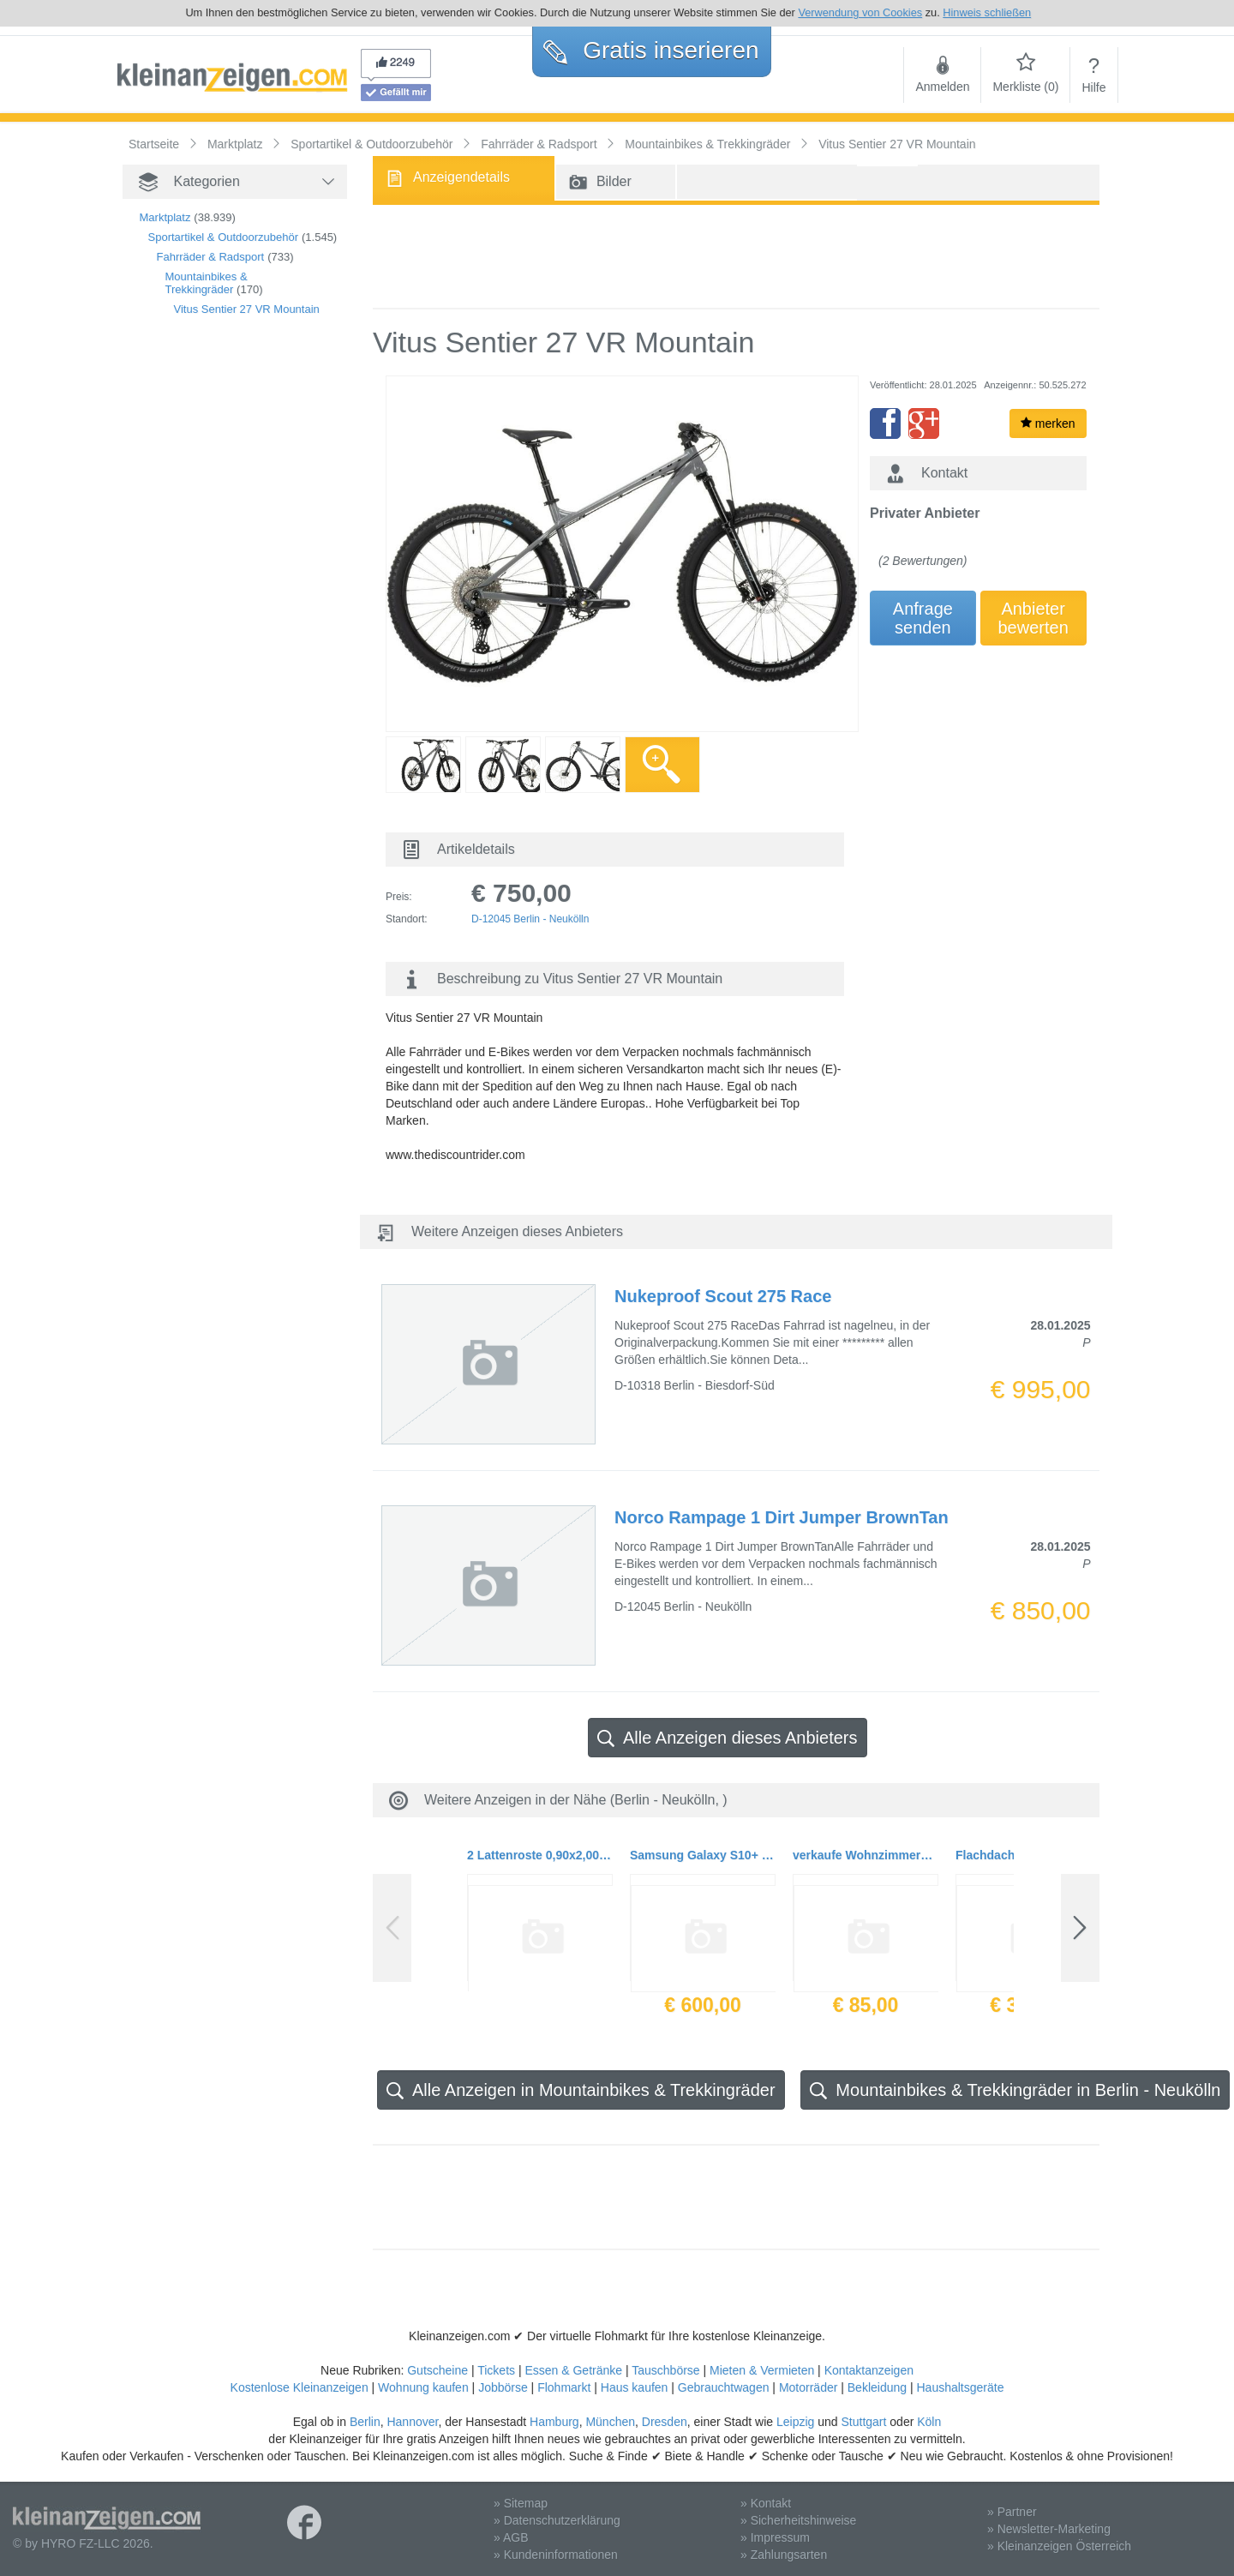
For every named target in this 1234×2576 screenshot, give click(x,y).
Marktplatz (165, 217)
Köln (929, 2422)
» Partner (1012, 2512)
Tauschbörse (665, 2370)
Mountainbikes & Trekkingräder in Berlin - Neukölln (1015, 2090)
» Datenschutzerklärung (557, 2520)
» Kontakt (765, 2503)
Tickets (496, 2370)
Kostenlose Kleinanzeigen (299, 2387)
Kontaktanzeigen (869, 2370)
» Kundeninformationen (556, 2554)
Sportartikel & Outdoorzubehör (223, 237)
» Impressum (775, 2537)
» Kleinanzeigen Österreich (1059, 2546)
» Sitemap (521, 2503)
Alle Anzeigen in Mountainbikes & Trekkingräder (581, 2090)
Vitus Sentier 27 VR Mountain (247, 309)
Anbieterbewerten (1033, 618)
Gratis (650, 50)
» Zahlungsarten (783, 2554)
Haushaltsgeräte (959, 2387)
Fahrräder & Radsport (211, 256)
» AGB (511, 2537)
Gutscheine (437, 2370)
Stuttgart (864, 2422)
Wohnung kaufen (423, 2387)
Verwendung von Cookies (860, 12)
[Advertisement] (208, 623)
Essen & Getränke (573, 2370)
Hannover (412, 2422)
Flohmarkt (563, 2387)
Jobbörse (503, 2387)
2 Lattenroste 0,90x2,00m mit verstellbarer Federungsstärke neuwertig (540, 1855)
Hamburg (554, 2422)
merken (1048, 423)
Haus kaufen (634, 2387)
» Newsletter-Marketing (1049, 2529)
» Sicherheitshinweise (798, 2520)
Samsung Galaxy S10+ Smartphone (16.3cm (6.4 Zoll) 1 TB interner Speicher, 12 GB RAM (703, 1855)
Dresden (664, 2422)
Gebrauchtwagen (724, 2387)
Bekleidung (877, 2387)
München (610, 2422)
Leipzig (795, 2422)
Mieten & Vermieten (762, 2370)
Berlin (365, 2422)
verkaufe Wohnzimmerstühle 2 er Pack (865, 1855)
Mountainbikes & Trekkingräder (206, 283)
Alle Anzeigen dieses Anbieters (727, 1738)
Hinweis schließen (987, 12)
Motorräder (808, 2387)
